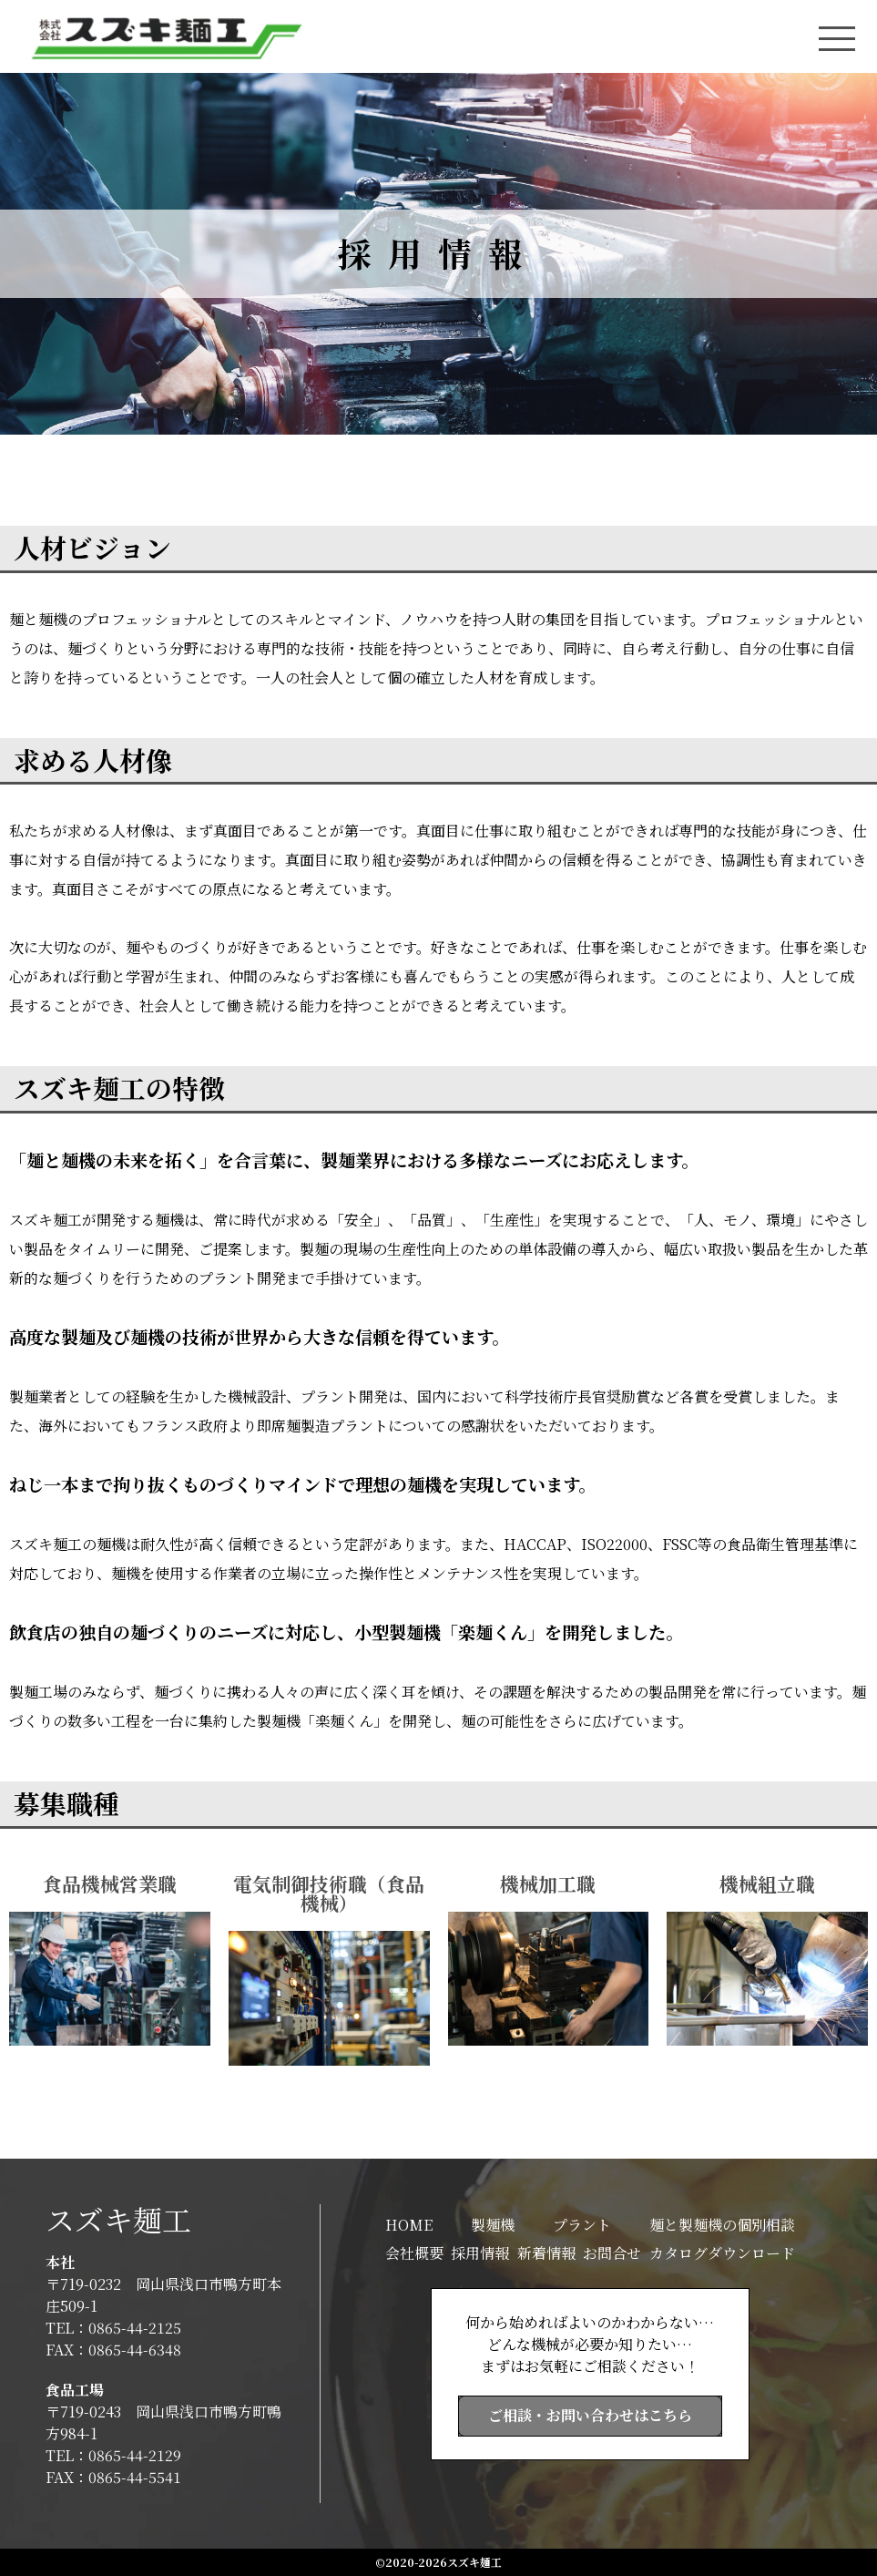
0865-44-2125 (134, 2327)
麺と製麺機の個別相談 (722, 2224)
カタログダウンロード (722, 2252)
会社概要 (414, 2252)
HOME (409, 2224)
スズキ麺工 (118, 2219)
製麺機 (493, 2224)
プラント (582, 2224)
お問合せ (612, 2252)
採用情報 (480, 2252)
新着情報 (546, 2252)
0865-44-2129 (134, 2455)
